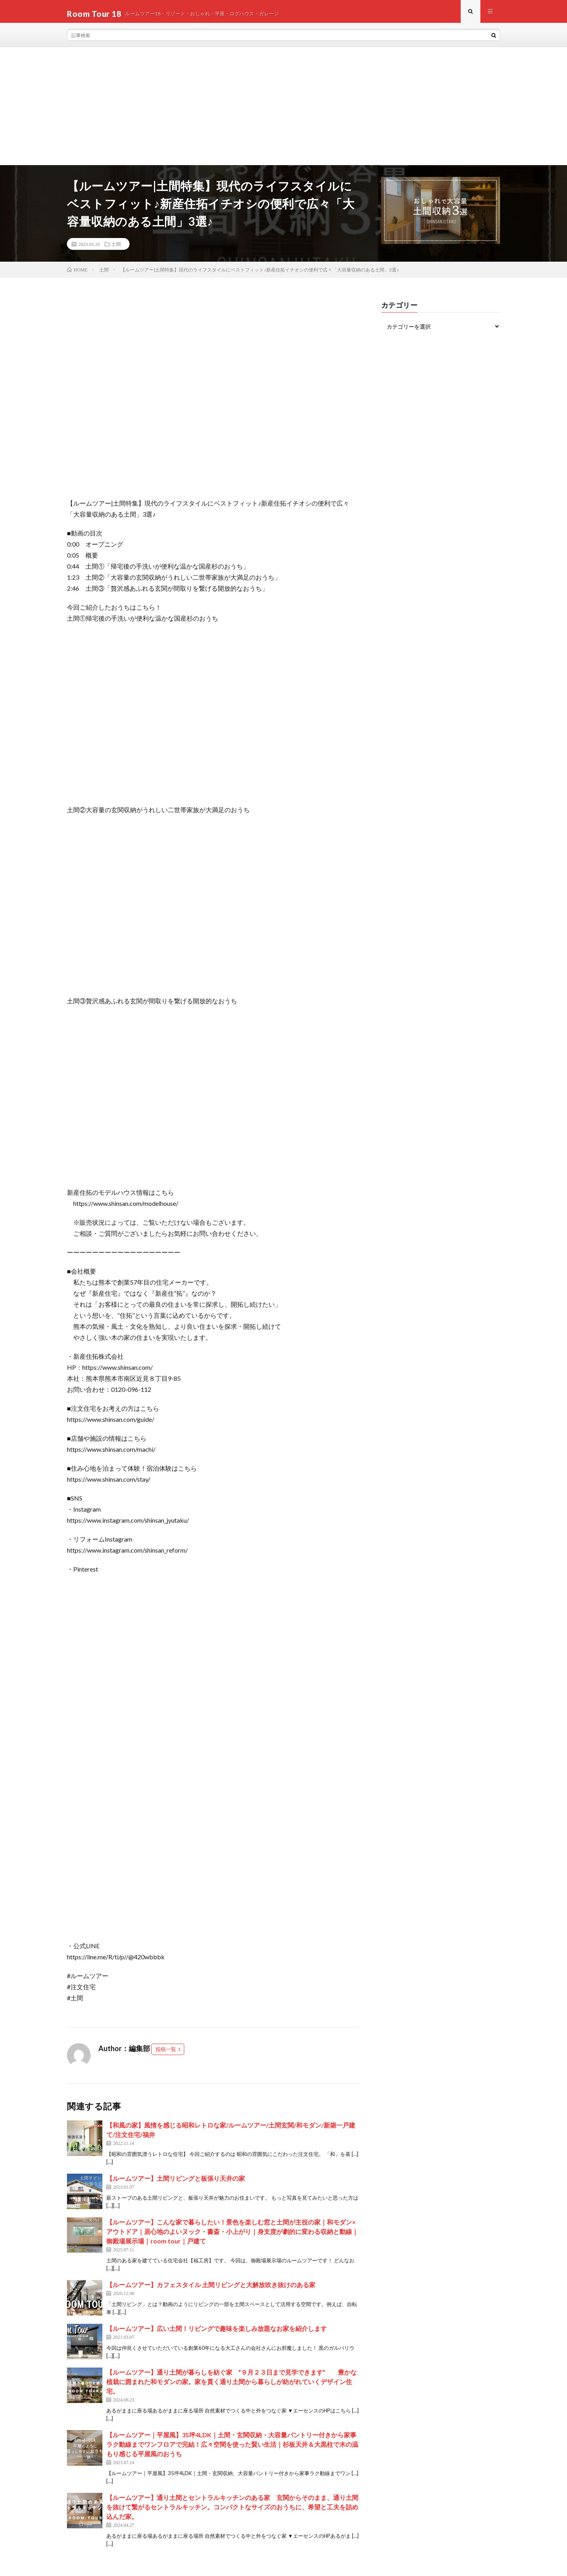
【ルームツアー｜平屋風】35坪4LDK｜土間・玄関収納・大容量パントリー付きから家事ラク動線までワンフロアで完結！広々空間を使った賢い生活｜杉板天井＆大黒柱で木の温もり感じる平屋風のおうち (232, 2449)
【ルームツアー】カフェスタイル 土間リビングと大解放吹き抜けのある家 (210, 2289)
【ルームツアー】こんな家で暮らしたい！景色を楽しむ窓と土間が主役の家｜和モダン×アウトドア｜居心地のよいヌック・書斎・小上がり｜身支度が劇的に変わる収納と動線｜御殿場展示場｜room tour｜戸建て (232, 2236)
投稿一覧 (166, 2054)
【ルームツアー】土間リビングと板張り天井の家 (175, 2183)
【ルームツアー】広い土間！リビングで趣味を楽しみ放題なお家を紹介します (216, 2333)
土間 (116, 248)
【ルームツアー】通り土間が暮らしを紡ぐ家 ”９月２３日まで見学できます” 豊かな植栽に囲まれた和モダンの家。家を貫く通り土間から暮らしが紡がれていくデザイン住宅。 (231, 2386)
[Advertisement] (283, 111)
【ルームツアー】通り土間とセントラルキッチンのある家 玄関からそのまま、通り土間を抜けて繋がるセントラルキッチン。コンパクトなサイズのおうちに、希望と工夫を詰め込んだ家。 (232, 2511)
